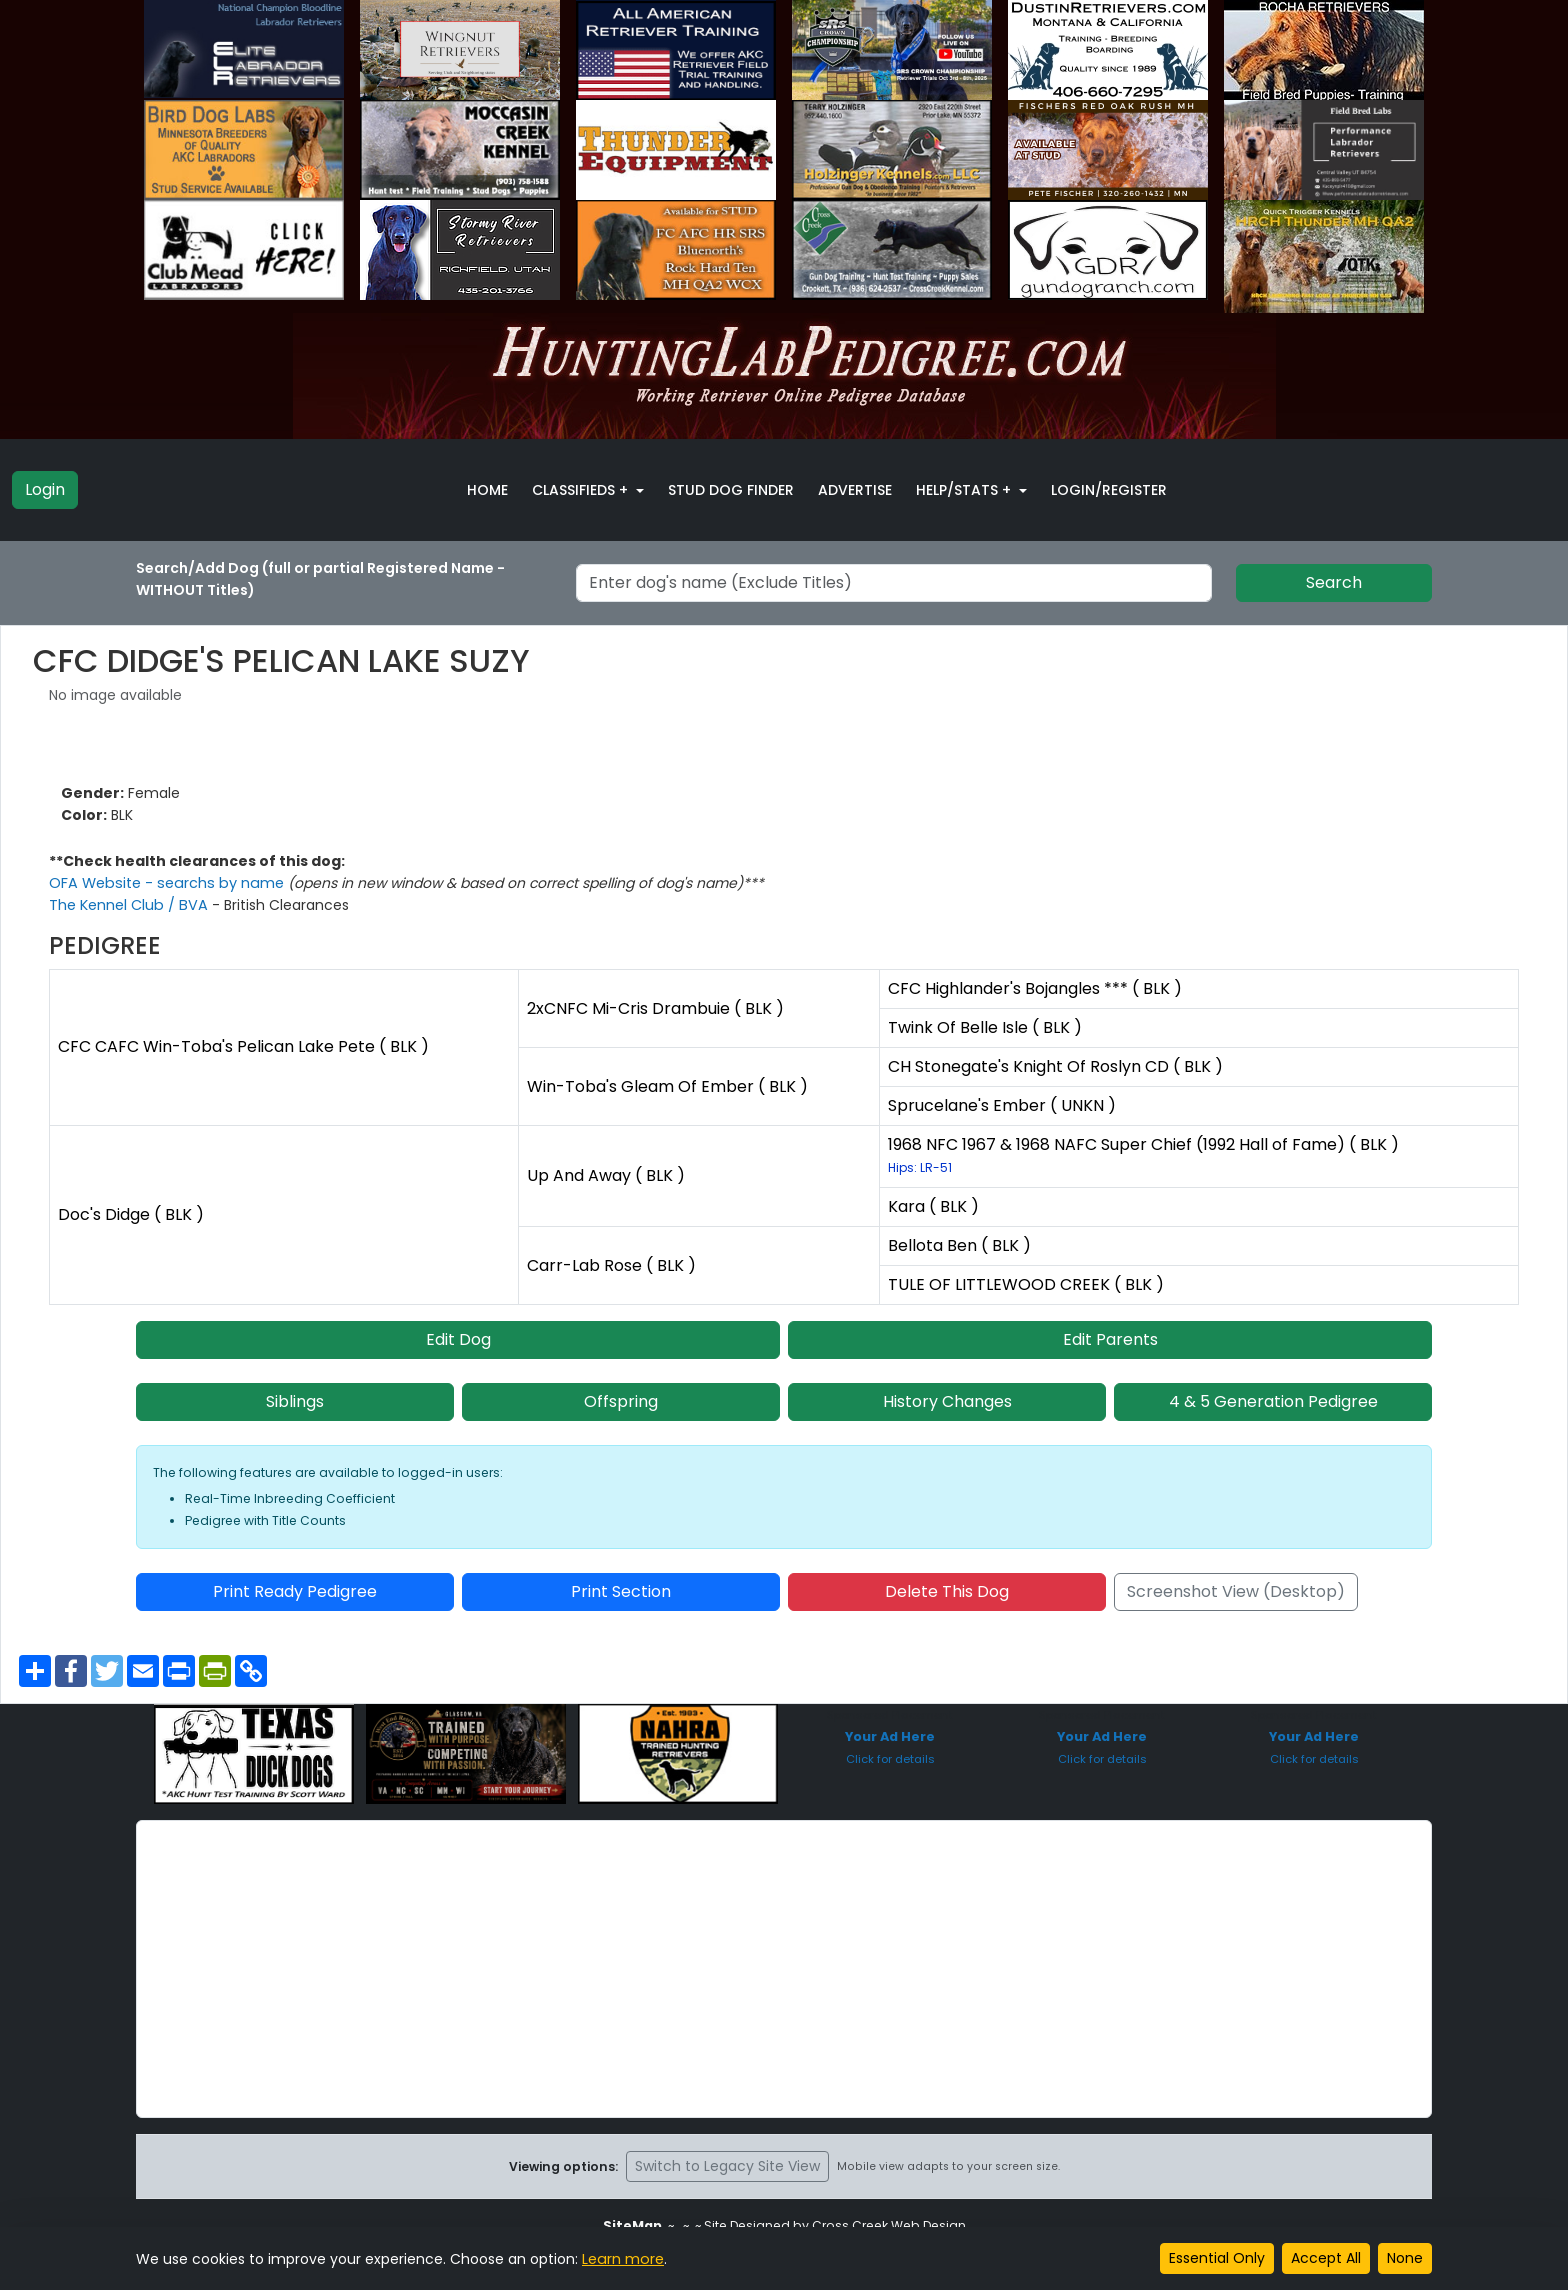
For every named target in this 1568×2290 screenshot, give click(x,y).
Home (487, 490)
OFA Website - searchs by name (164, 883)
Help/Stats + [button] (965, 490)
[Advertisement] (784, 1969)
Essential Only (1217, 2258)
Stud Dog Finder (731, 490)
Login (45, 489)
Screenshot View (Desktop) (1236, 1591)
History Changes (947, 1401)
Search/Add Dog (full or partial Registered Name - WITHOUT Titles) (320, 579)
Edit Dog (458, 1339)
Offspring (621, 1401)
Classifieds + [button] (582, 490)
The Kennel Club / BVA (128, 905)
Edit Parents (1110, 1339)
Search (1334, 582)
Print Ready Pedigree (295, 1591)
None (1405, 2258)
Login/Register (1109, 490)
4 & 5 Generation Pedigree (1273, 1401)
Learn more (622, 2259)
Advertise (855, 490)
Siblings (295, 1401)
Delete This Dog (947, 1591)
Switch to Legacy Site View (727, 2166)
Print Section (621, 1591)
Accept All (1326, 2258)
